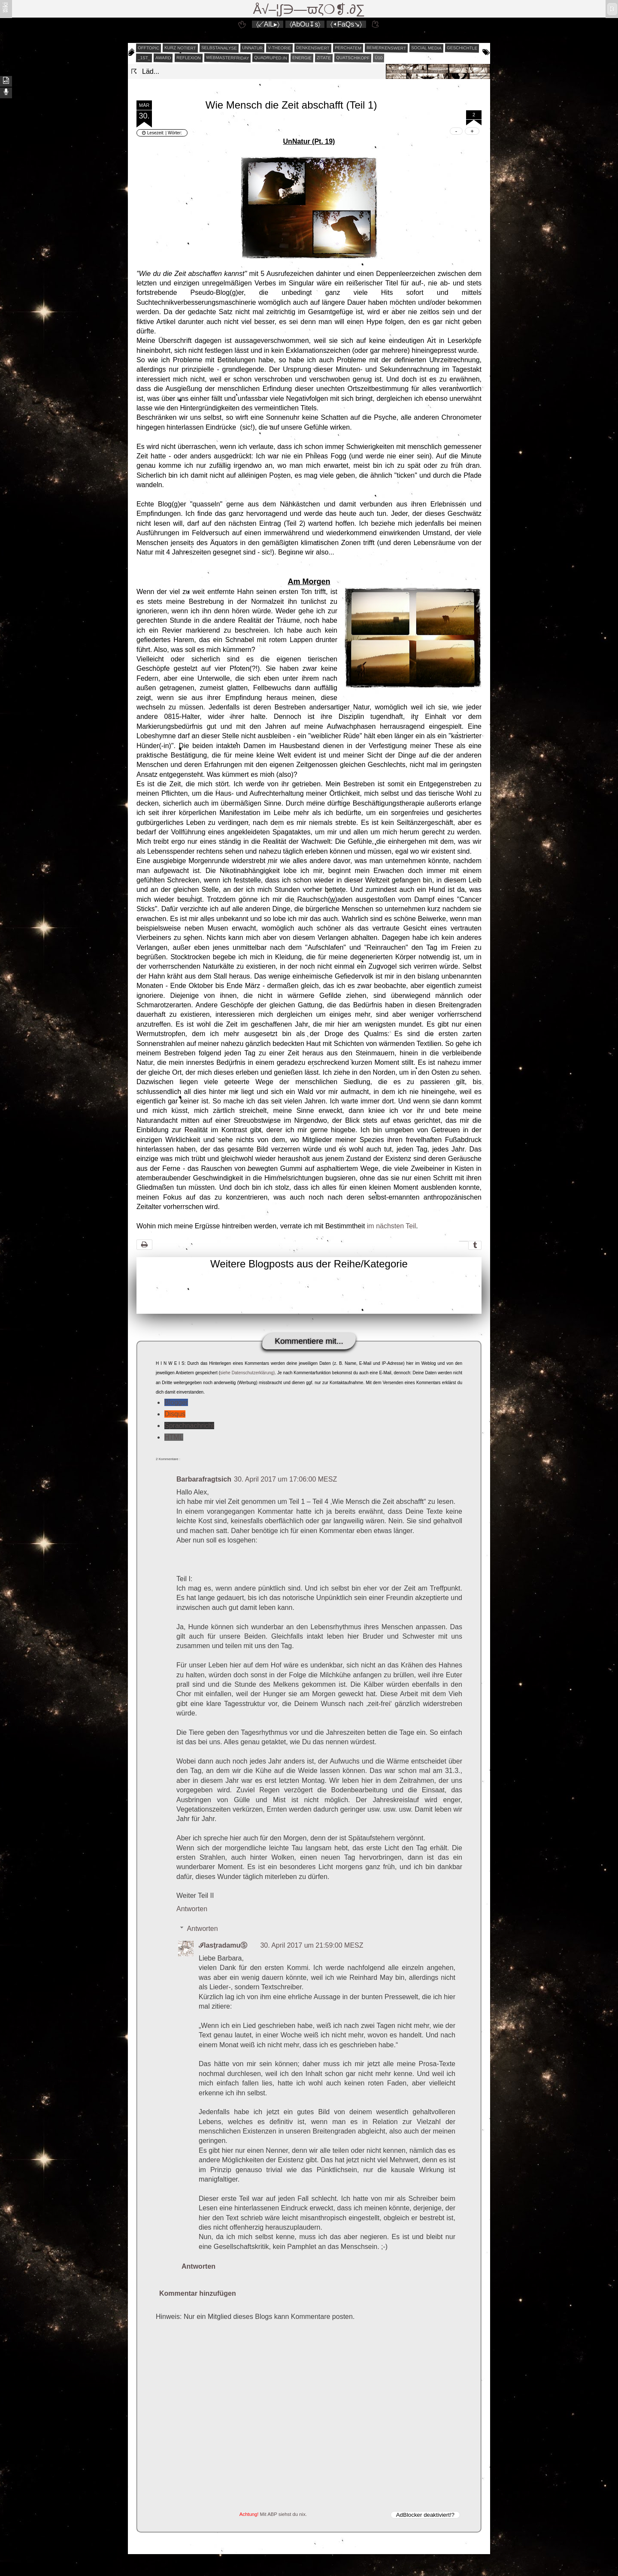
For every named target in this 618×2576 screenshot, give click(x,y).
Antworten (191, 1908)
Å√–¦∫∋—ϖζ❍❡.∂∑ (309, 9)
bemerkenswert (386, 48)
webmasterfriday (227, 58)
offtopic (149, 48)
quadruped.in (270, 57)
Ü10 (379, 57)
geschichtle (462, 47)
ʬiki (5, 7)
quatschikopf (353, 57)
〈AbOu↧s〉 (305, 24)
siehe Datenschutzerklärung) (247, 1372)
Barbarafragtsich (203, 1479)
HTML (173, 1437)
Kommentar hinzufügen (197, 2293)
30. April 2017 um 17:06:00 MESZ (285, 1479)
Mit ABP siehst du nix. (283, 2514)
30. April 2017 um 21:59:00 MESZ (311, 1945)
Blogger (176, 1402)
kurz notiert (180, 47)
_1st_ (144, 58)
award (163, 58)
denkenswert (313, 47)
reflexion (188, 58)
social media (426, 47)
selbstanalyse (219, 47)
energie (302, 58)
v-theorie (279, 48)
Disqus (174, 1414)
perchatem (348, 47)
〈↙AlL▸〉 (267, 24)
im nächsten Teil (391, 1226)
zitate (324, 58)
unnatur (252, 48)
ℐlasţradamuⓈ (223, 1945)
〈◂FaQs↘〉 (346, 24)
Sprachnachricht (189, 1425)
